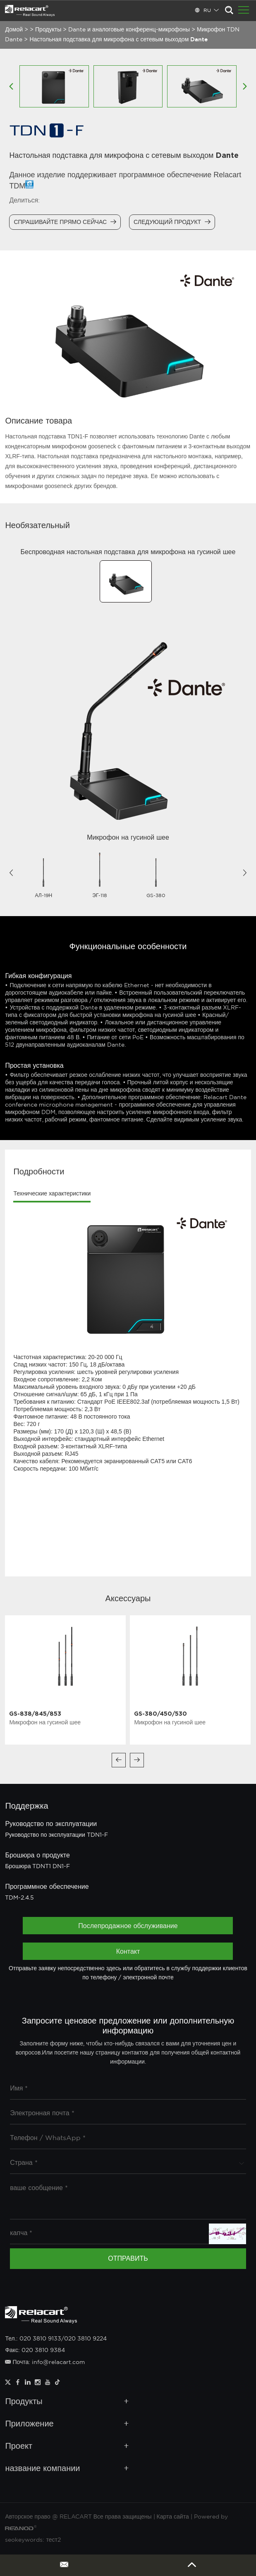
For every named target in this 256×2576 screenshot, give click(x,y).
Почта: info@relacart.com (45, 2362)
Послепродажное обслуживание (127, 1925)
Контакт (128, 1951)
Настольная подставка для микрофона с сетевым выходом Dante (118, 39)
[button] (11, 872)
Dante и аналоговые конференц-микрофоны (129, 29)
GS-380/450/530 (160, 1713)
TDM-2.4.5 (19, 1897)
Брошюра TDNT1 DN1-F (37, 1866)
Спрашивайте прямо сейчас (65, 222)
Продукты (48, 29)
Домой (14, 29)
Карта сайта (173, 2516)
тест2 (53, 2540)
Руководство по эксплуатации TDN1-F (56, 1835)
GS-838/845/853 (35, 1713)
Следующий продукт (172, 222)
